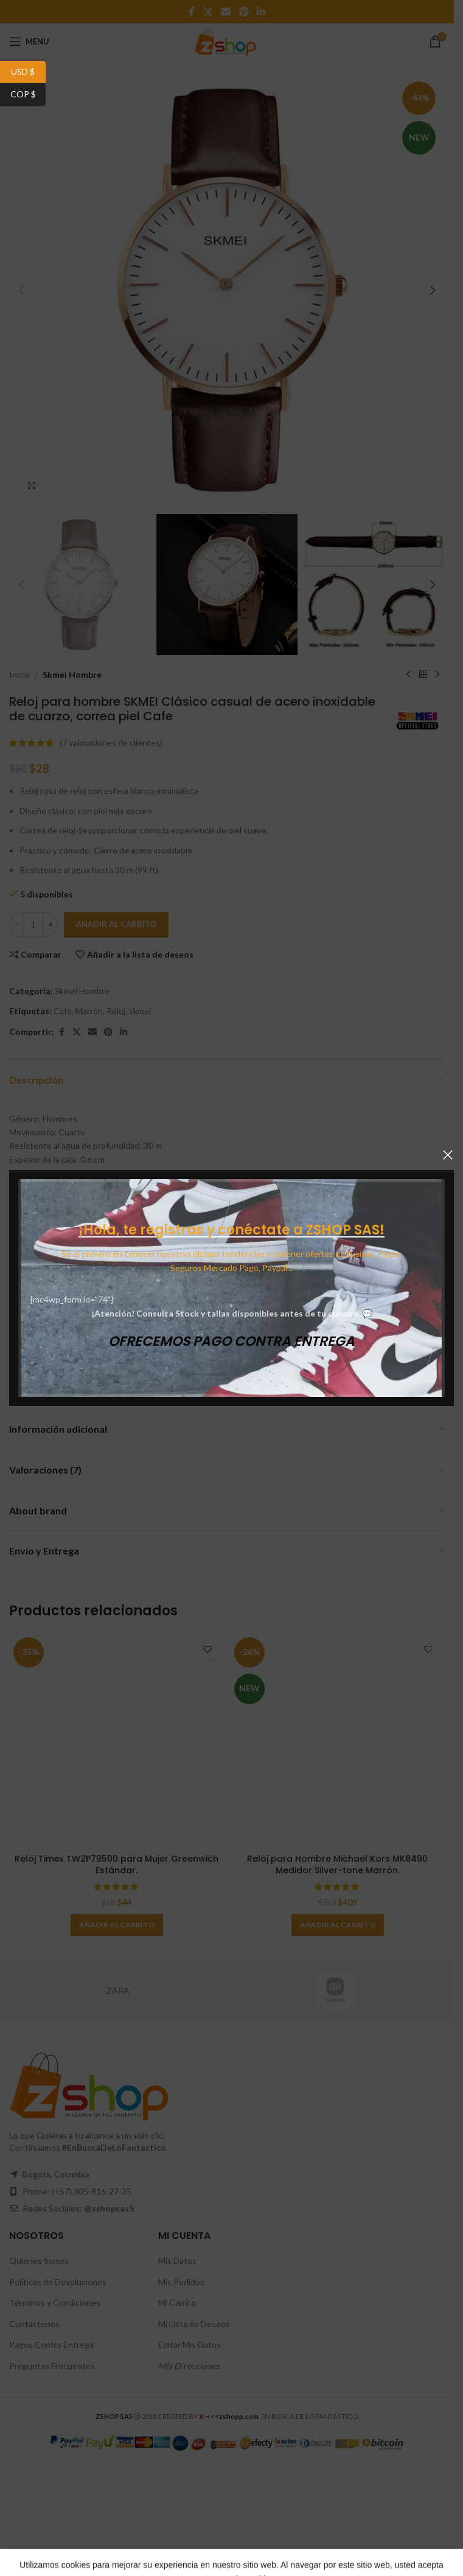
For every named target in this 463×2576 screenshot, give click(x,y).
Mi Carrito (177, 2302)
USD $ (28, 72)
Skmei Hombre (72, 674)
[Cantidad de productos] (33, 925)
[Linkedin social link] (260, 11)
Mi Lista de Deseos (194, 2324)
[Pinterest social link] (243, 11)
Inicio (19, 674)
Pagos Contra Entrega (51, 2344)
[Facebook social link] (191, 11)
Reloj (115, 1011)
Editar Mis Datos (189, 2344)
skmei (140, 1011)
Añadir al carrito (116, 924)
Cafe (63, 1011)
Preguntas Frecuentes (52, 2366)
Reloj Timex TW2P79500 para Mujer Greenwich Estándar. (116, 1865)
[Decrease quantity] (16, 925)
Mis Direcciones (189, 2366)
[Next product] (437, 674)
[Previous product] (408, 674)
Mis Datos (177, 2260)
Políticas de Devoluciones (57, 2282)
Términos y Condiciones (54, 2302)
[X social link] (208, 11)
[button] (21, 290)
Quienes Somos (39, 2260)
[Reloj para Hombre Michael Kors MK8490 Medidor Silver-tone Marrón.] (337, 1740)
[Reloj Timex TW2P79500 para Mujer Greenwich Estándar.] (116, 1740)
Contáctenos (34, 2324)
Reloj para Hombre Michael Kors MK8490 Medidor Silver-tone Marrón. (337, 1865)
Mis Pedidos (181, 2282)
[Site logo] (227, 40)
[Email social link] (226, 11)
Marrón (89, 1011)
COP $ (28, 94)
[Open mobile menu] (29, 41)
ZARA (118, 1990)
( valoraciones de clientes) (111, 742)
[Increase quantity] (50, 925)
